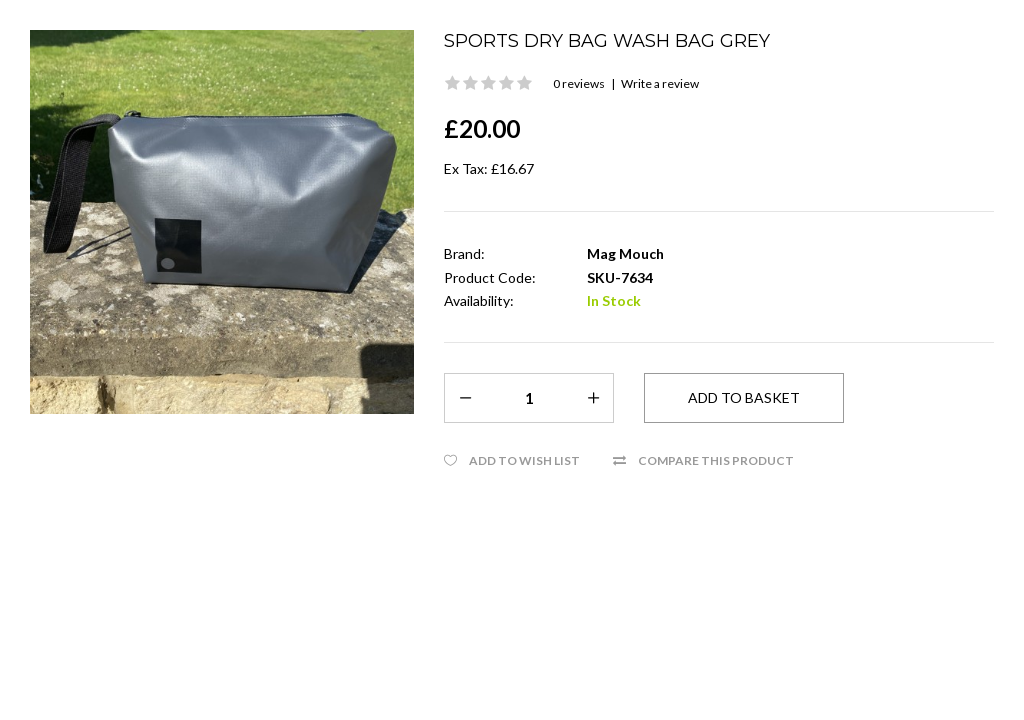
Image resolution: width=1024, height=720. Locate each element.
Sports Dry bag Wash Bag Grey (607, 41)
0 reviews (579, 83)
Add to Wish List (524, 460)
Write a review (660, 83)
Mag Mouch (625, 253)
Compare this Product (716, 460)
